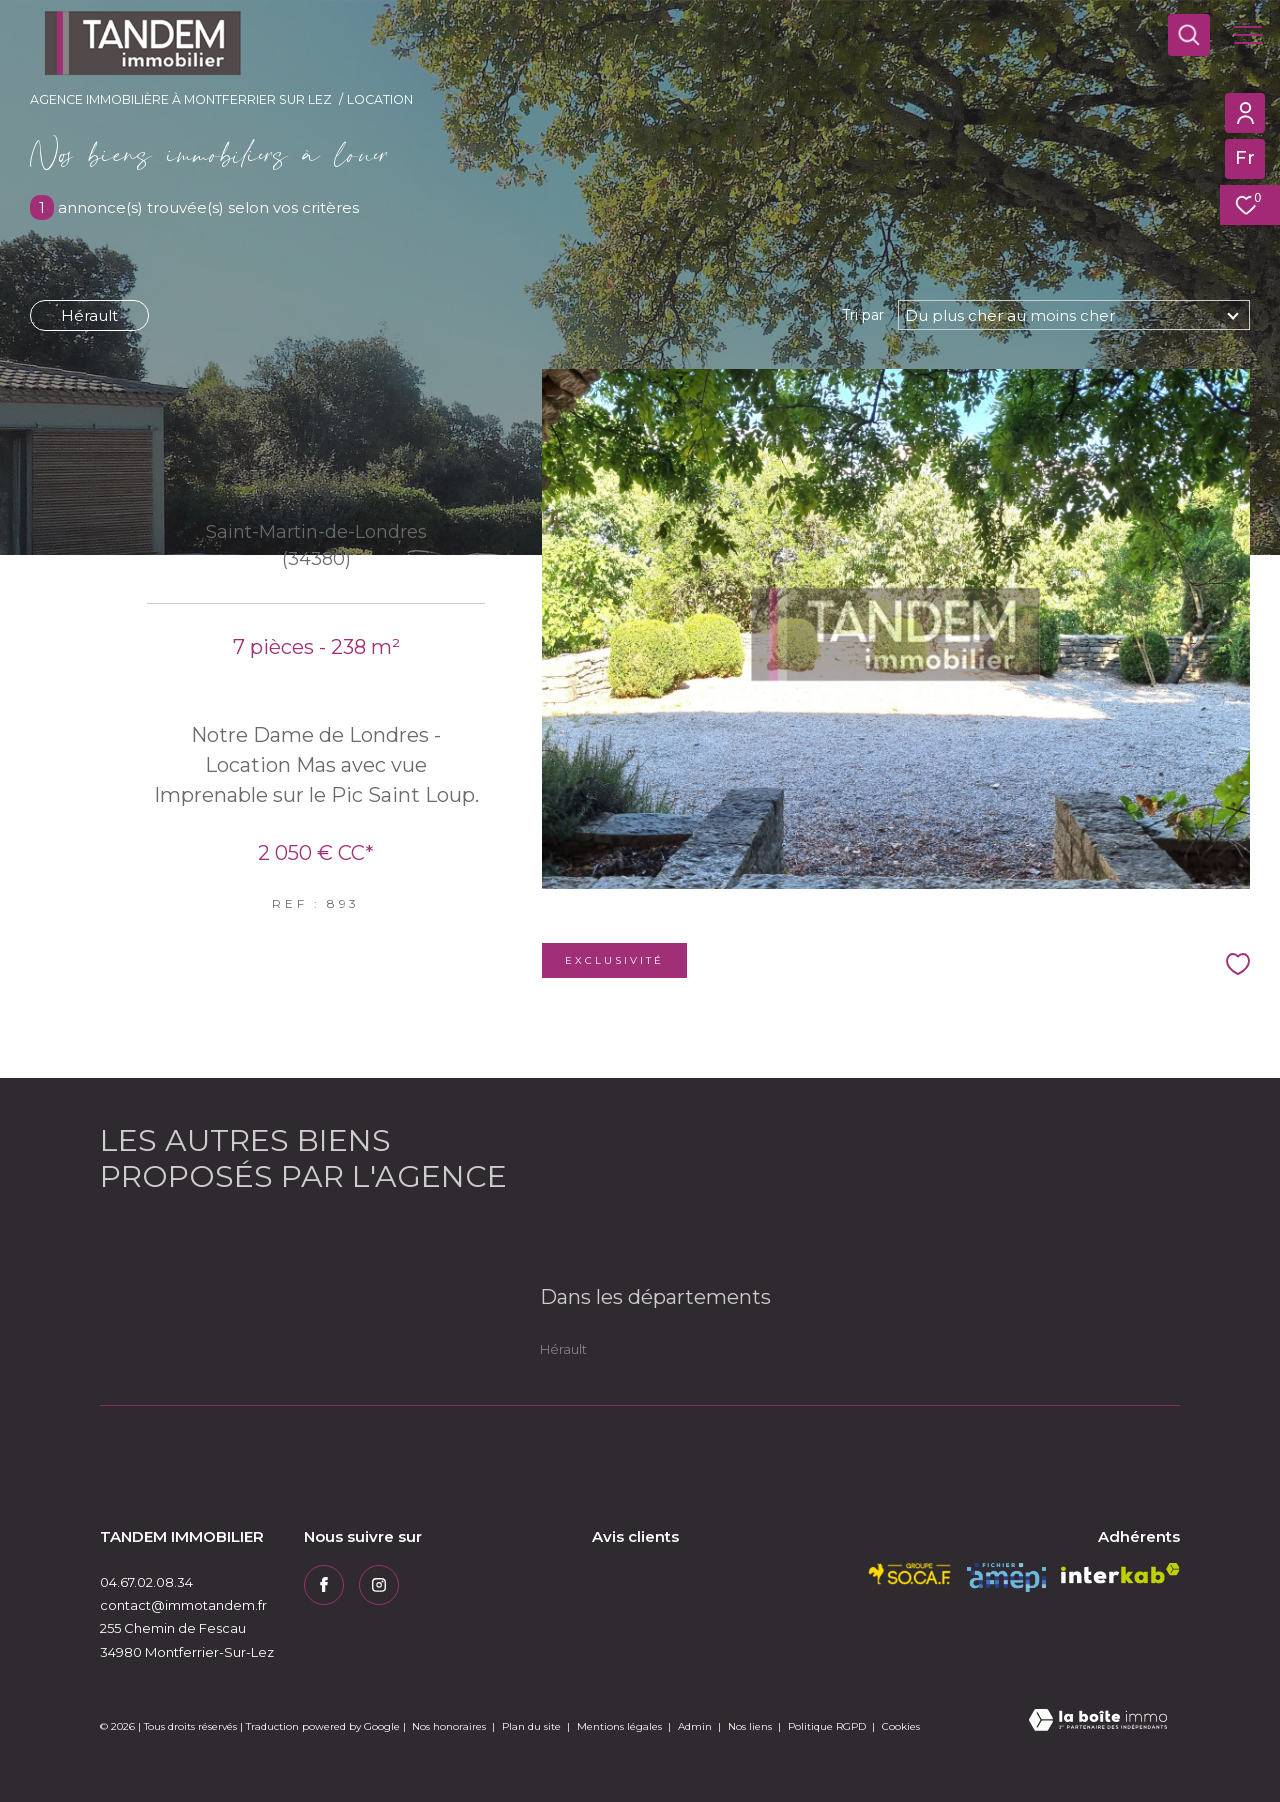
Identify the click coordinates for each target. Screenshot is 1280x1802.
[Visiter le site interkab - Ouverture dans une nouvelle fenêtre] (1120, 1573)
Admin (696, 1726)
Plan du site (533, 1726)
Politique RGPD (827, 1726)
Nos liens (751, 1726)
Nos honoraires (449, 1726)
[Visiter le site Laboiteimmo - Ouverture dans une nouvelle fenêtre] (1098, 1721)
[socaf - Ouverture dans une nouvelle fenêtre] (910, 1574)
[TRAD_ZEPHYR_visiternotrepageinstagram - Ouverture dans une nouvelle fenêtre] (379, 1585)
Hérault (89, 315)
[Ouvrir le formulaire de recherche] (1189, 35)
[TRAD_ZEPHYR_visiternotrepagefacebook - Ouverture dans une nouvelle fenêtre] (324, 1585)
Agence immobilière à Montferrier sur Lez (181, 99)
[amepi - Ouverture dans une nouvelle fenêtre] (1006, 1577)
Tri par (863, 315)
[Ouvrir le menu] (1248, 35)
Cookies (901, 1727)
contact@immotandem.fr (183, 1605)
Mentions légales (621, 1726)
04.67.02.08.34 (146, 1582)
